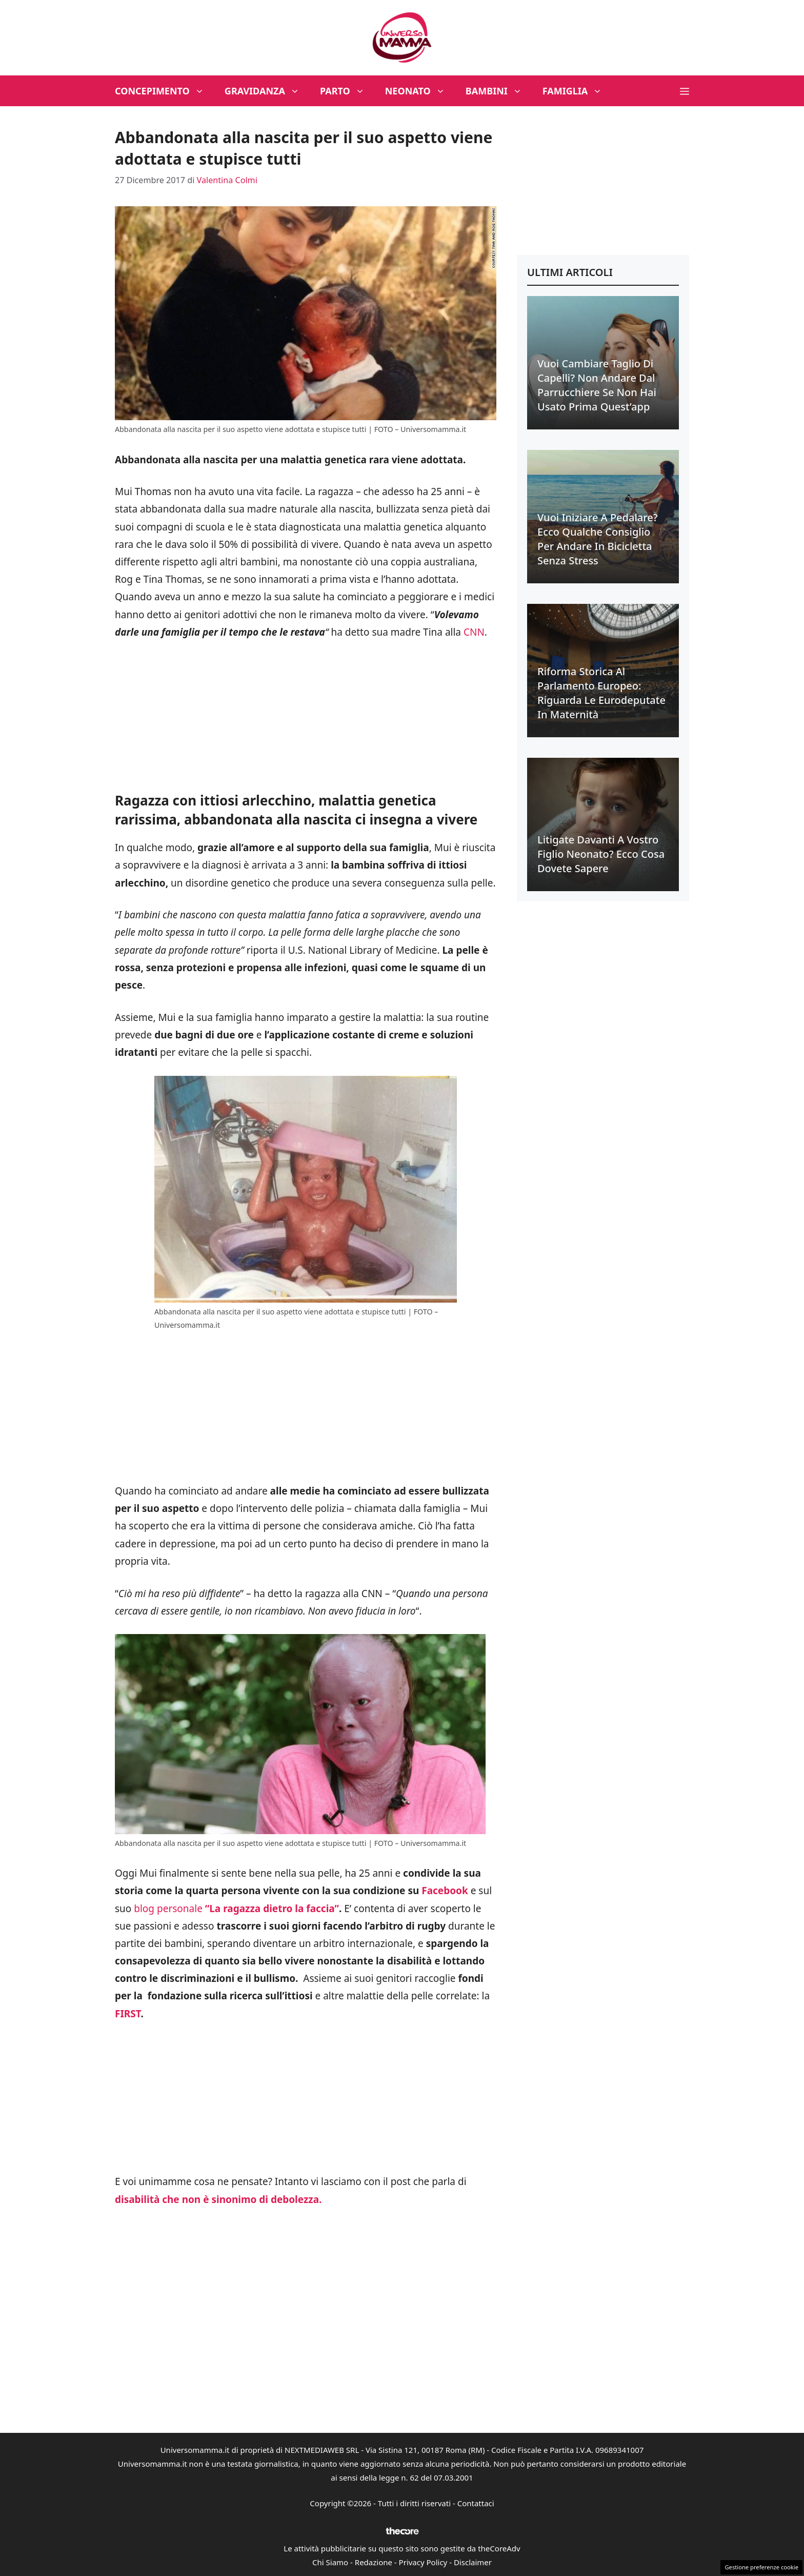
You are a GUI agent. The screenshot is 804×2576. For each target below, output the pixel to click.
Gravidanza (267, 90)
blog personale (236, 1908)
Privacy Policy (423, 2562)
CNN (474, 632)
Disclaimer (473, 2562)
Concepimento (164, 90)
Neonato (420, 90)
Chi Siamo (330, 2562)
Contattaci (475, 2503)
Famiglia (577, 90)
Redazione (373, 2562)
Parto (347, 90)
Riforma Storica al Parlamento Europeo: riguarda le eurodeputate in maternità (601, 692)
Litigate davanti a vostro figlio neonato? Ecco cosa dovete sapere (601, 854)
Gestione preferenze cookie (761, 2567)
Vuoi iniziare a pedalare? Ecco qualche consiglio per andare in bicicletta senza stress (597, 538)
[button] (684, 90)
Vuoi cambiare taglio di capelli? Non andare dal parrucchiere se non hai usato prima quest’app (596, 385)
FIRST (128, 2013)
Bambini (499, 90)
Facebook (444, 1890)
